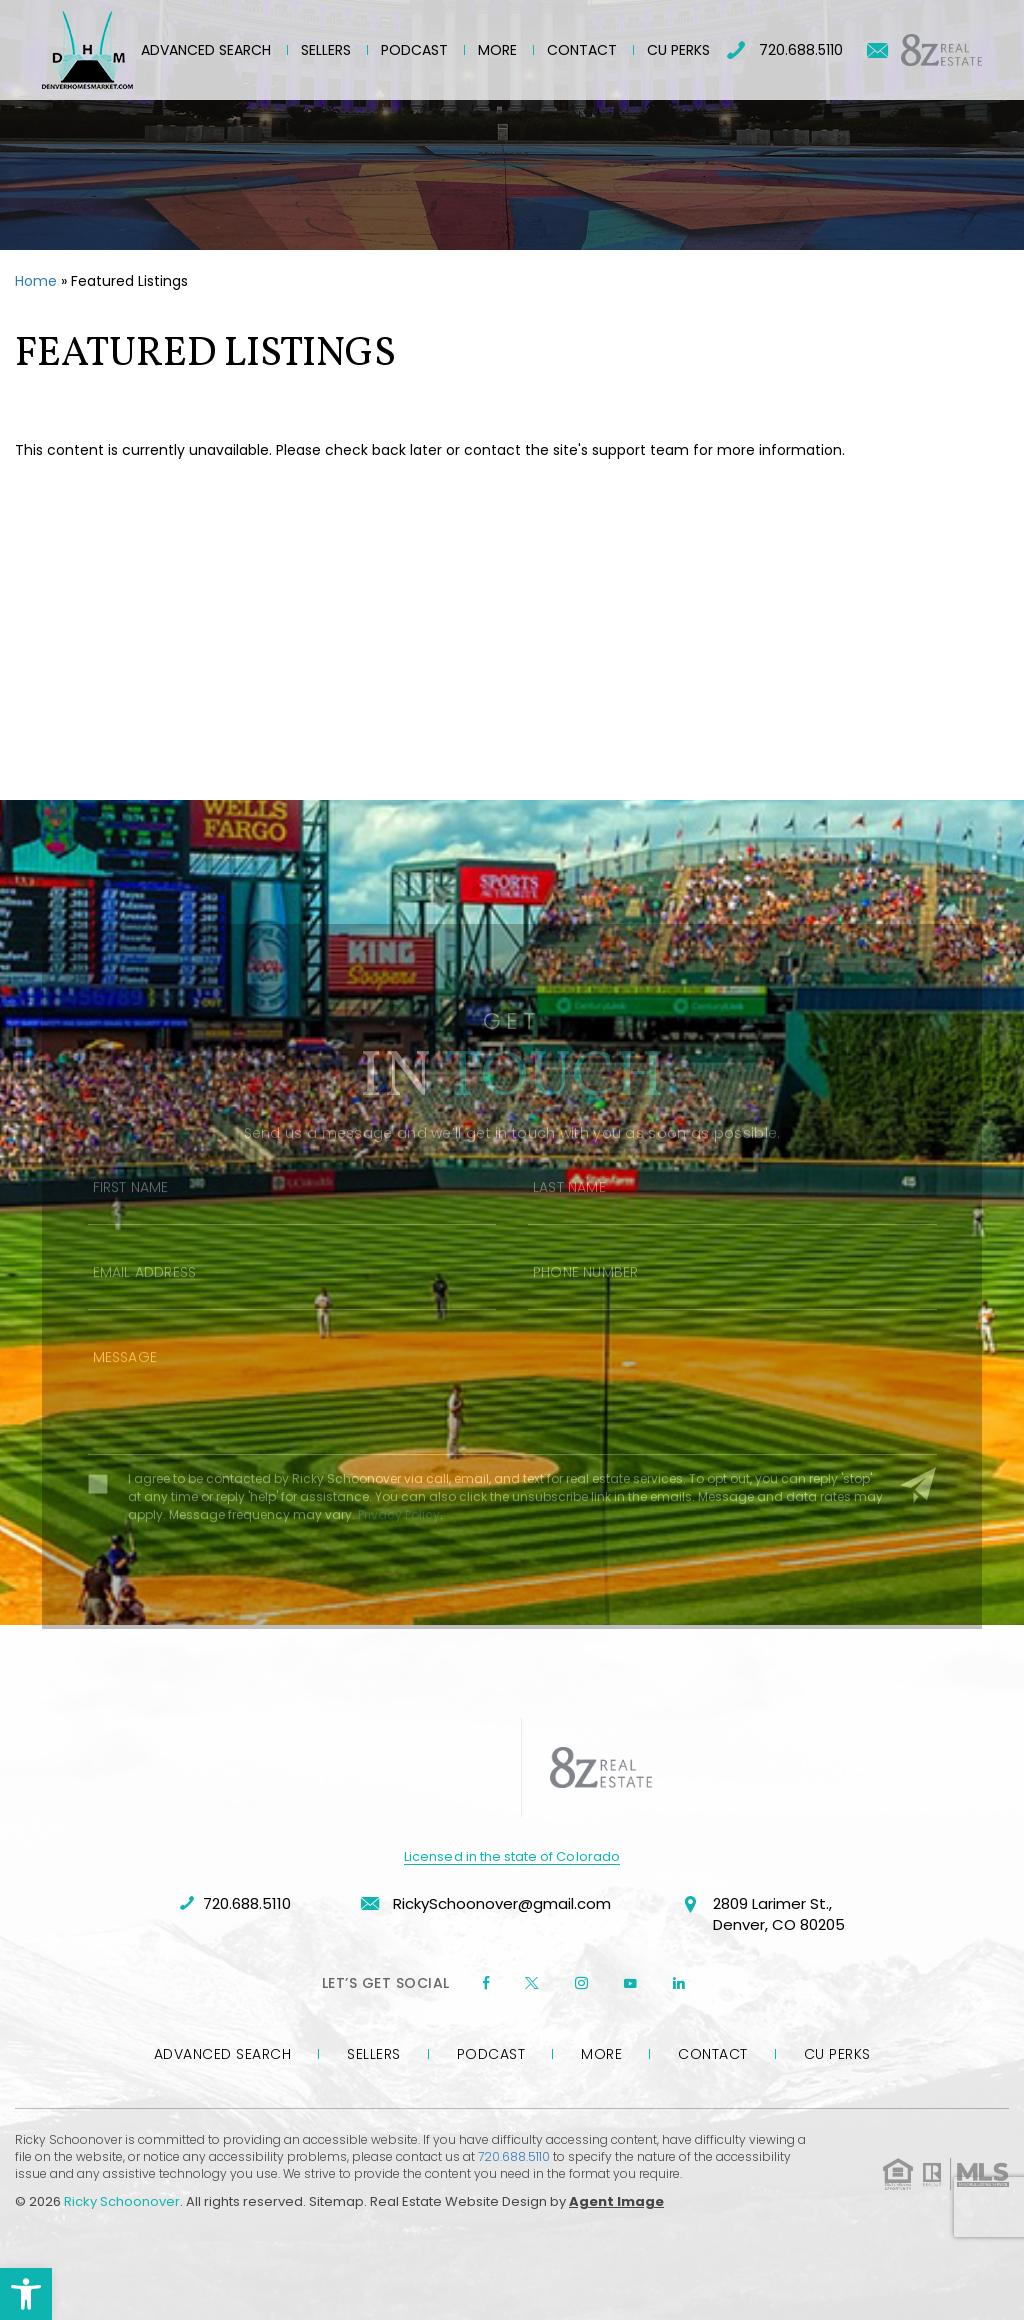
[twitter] (532, 1983)
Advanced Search (206, 50)
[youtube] (630, 1983)
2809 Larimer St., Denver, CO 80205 (763, 1915)
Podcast (414, 50)
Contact (582, 50)
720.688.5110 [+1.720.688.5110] (785, 50)
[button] (26, 2294)
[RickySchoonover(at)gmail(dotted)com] (877, 50)
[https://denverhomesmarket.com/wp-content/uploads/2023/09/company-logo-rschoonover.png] (432, 1767)
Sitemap (336, 2201)
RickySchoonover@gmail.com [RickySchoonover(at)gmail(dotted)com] (486, 1903)
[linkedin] (679, 1983)
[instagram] (581, 1983)
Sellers (326, 50)
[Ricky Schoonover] (87, 50)
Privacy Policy (399, 1543)
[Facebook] (486, 1983)
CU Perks (678, 50)
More (497, 50)
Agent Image (616, 2201)
